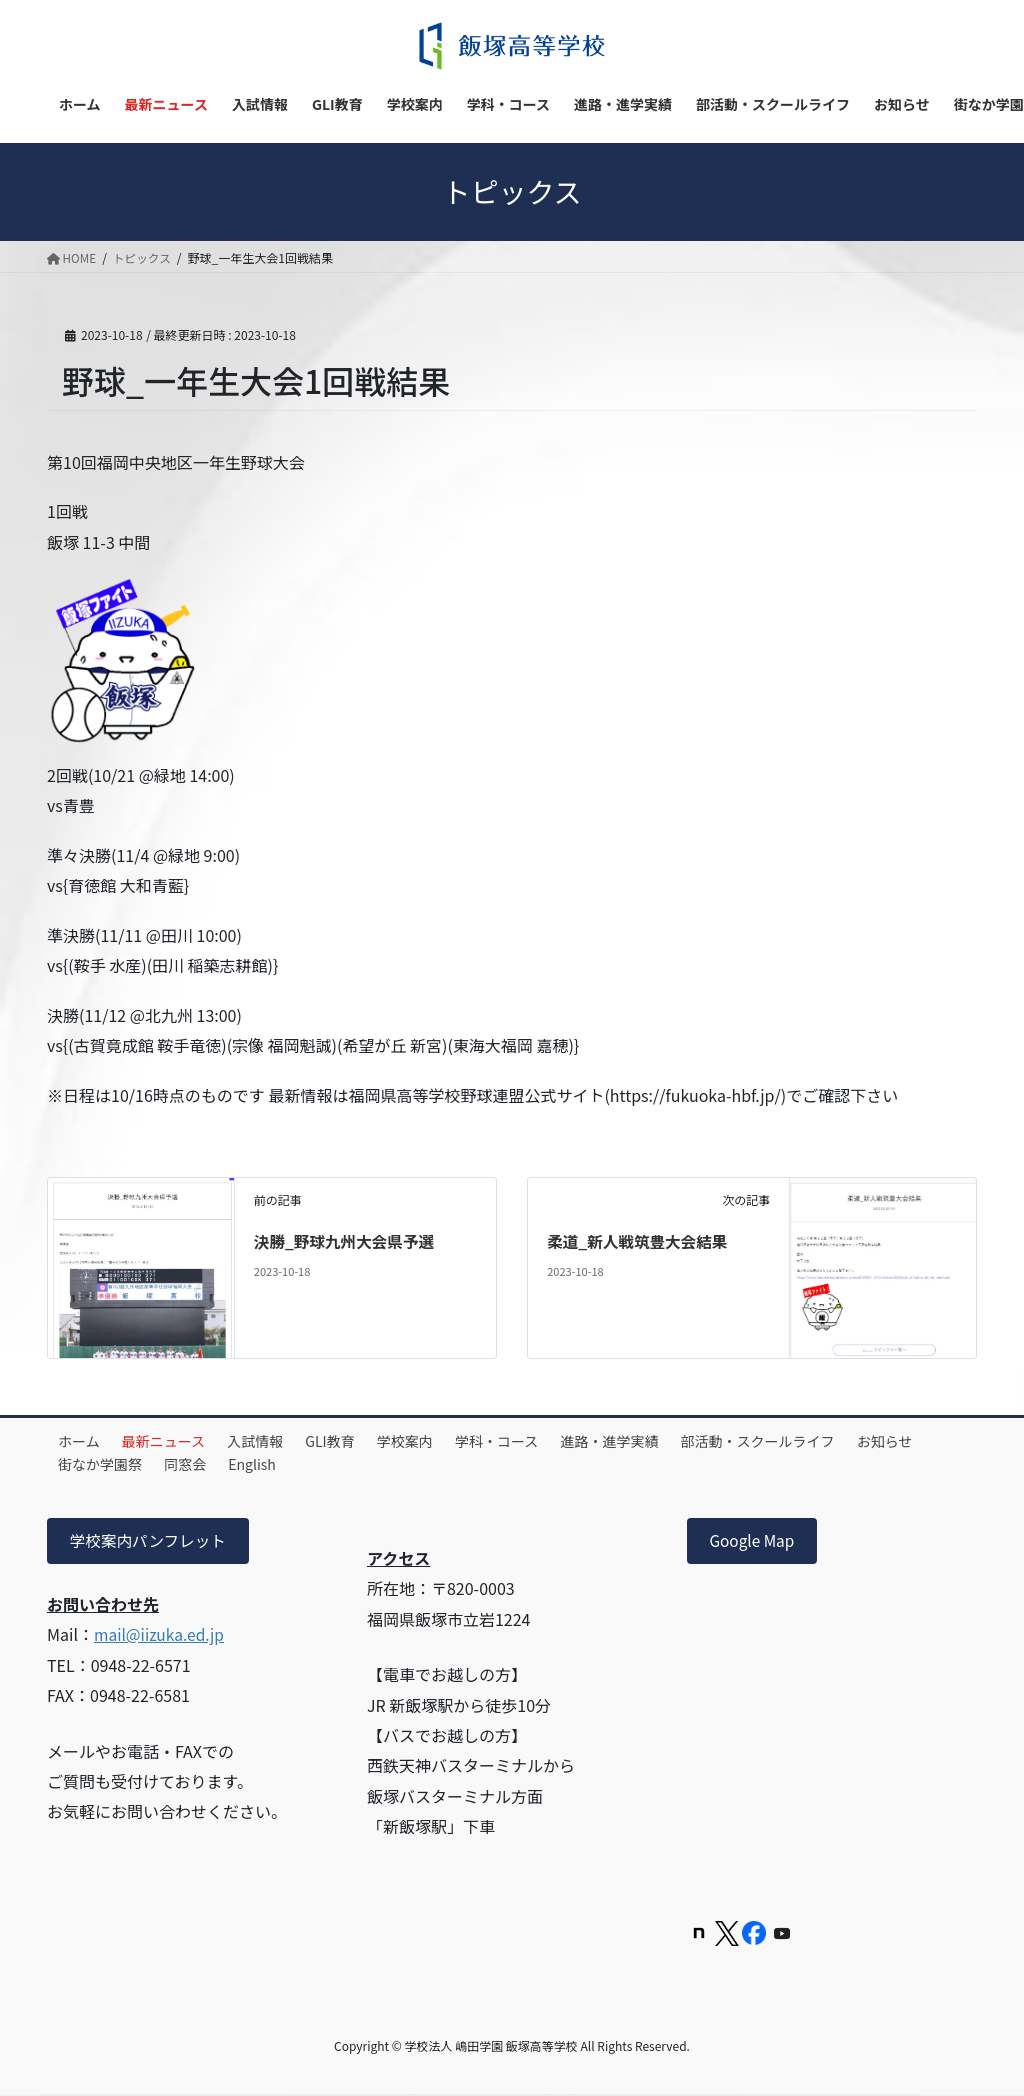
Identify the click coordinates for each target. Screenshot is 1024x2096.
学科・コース (534, 1441)
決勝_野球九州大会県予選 (346, 1241)
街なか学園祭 (189, 1464)
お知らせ (90, 1464)
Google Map (754, 1542)
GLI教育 (354, 1441)
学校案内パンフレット (150, 1542)
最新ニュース (174, 1441)
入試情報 (273, 1441)
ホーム (83, 1441)
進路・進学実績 (655, 1441)
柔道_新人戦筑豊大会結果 (639, 1241)
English (355, 1464)
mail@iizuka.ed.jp (161, 1636)
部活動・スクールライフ (810, 1441)
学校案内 (436, 1441)
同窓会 (281, 1464)
